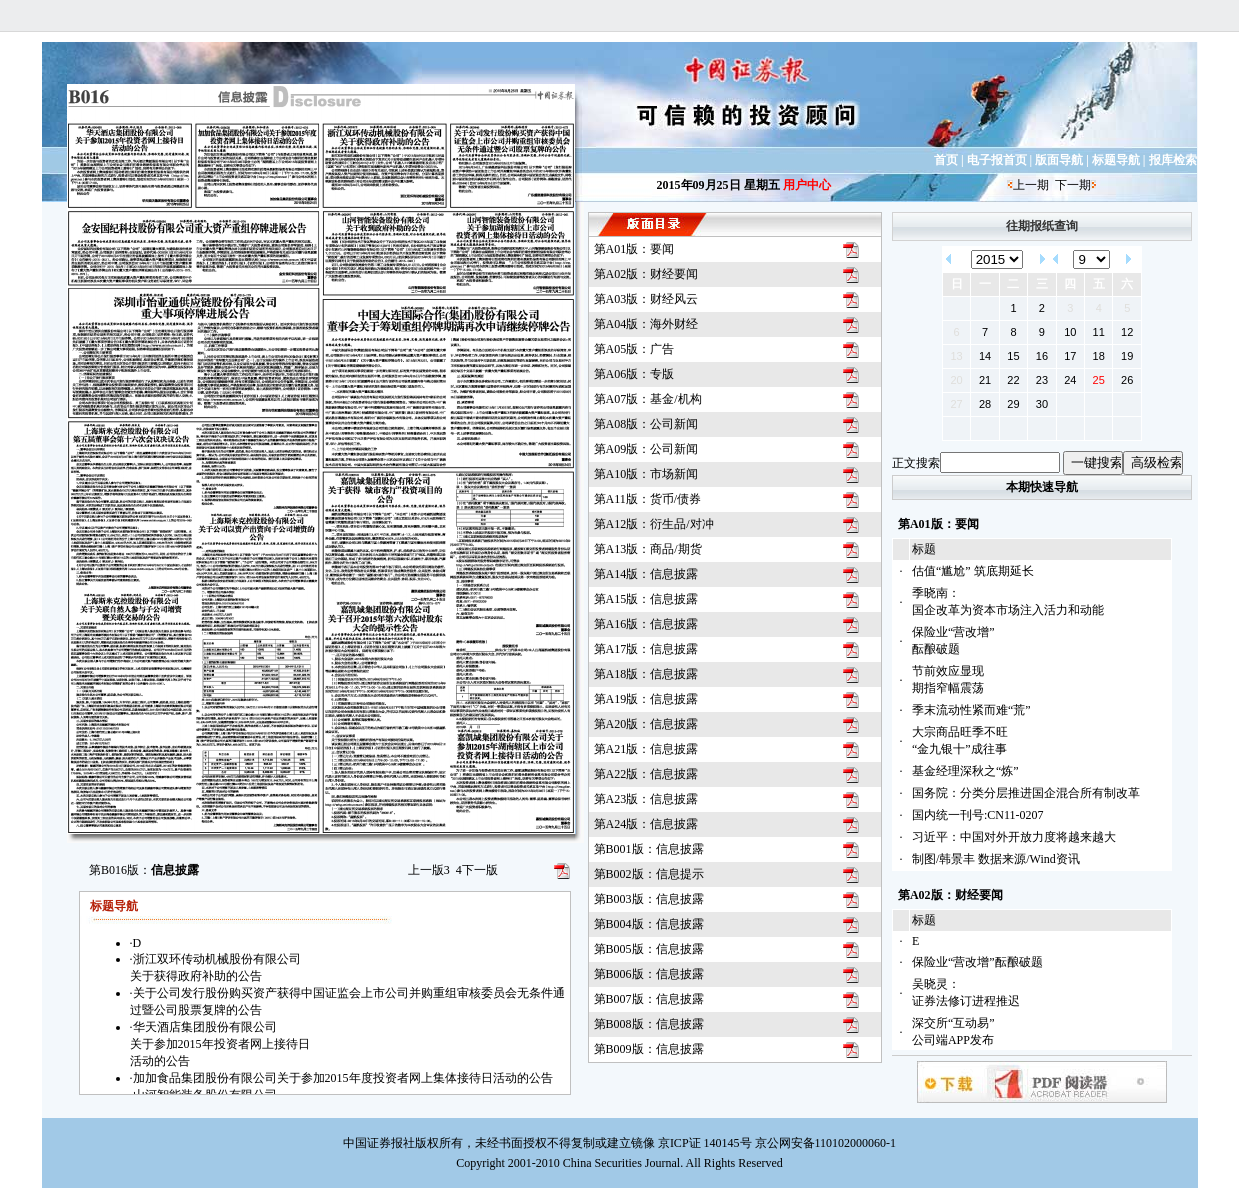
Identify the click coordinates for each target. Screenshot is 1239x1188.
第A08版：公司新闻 (646, 424)
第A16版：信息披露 (646, 624)
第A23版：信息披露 (646, 799)
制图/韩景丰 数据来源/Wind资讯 (996, 859)
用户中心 (807, 185)
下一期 (1073, 185)
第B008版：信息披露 (649, 1024)
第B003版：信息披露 (649, 899)
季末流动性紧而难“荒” (971, 710)
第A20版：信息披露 (646, 724)
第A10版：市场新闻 (646, 474)
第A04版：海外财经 (646, 324)
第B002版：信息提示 (649, 874)
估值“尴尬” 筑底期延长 (973, 571)
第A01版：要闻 (634, 249)
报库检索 (1173, 160)
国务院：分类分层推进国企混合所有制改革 (1026, 793)
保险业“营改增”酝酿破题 (977, 962)
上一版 (429, 870)
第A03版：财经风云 (646, 299)
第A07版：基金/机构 (648, 399)
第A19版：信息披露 (646, 699)
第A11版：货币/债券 (648, 499)
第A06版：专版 (634, 374)
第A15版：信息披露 (646, 599)
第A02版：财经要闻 (646, 274)
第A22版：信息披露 (646, 774)
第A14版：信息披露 (646, 574)
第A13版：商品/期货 (648, 549)
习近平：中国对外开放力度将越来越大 (1014, 837)
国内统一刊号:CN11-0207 (978, 815)
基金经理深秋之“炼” (965, 771)
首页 (946, 160)
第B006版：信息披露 (649, 974)
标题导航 (1116, 160)
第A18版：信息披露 (646, 674)
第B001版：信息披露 (649, 849)
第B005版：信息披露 (649, 949)
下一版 (477, 870)
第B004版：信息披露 (649, 924)
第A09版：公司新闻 (646, 449)
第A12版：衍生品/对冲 (654, 524)
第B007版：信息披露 (649, 999)
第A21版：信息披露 (646, 749)
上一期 (1031, 185)
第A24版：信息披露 (646, 824)
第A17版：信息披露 (646, 649)
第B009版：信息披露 (649, 1049)
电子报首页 (997, 160)
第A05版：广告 (634, 349)
